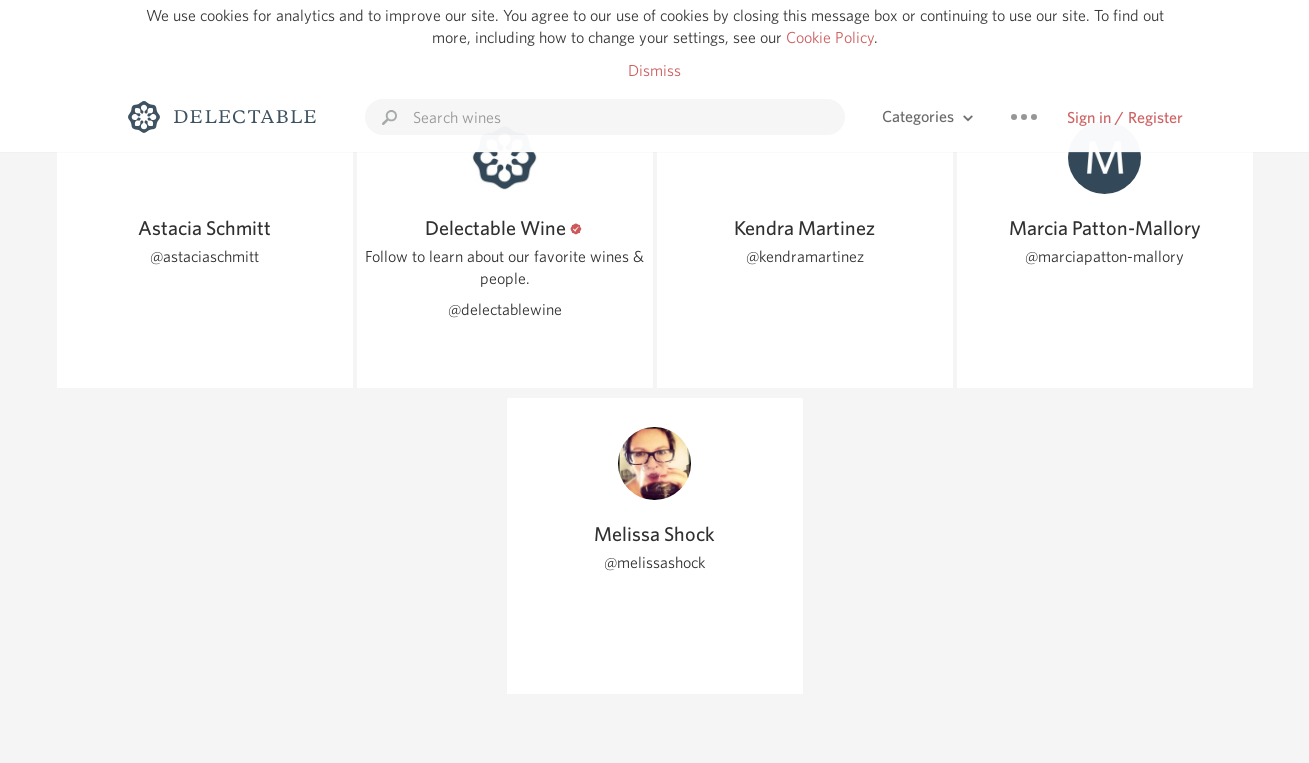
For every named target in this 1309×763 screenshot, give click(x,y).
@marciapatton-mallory (1104, 256)
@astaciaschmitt (204, 256)
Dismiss (654, 70)
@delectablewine (505, 309)
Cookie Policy (830, 37)
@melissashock (654, 562)
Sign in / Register (1125, 117)
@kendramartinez (805, 256)
